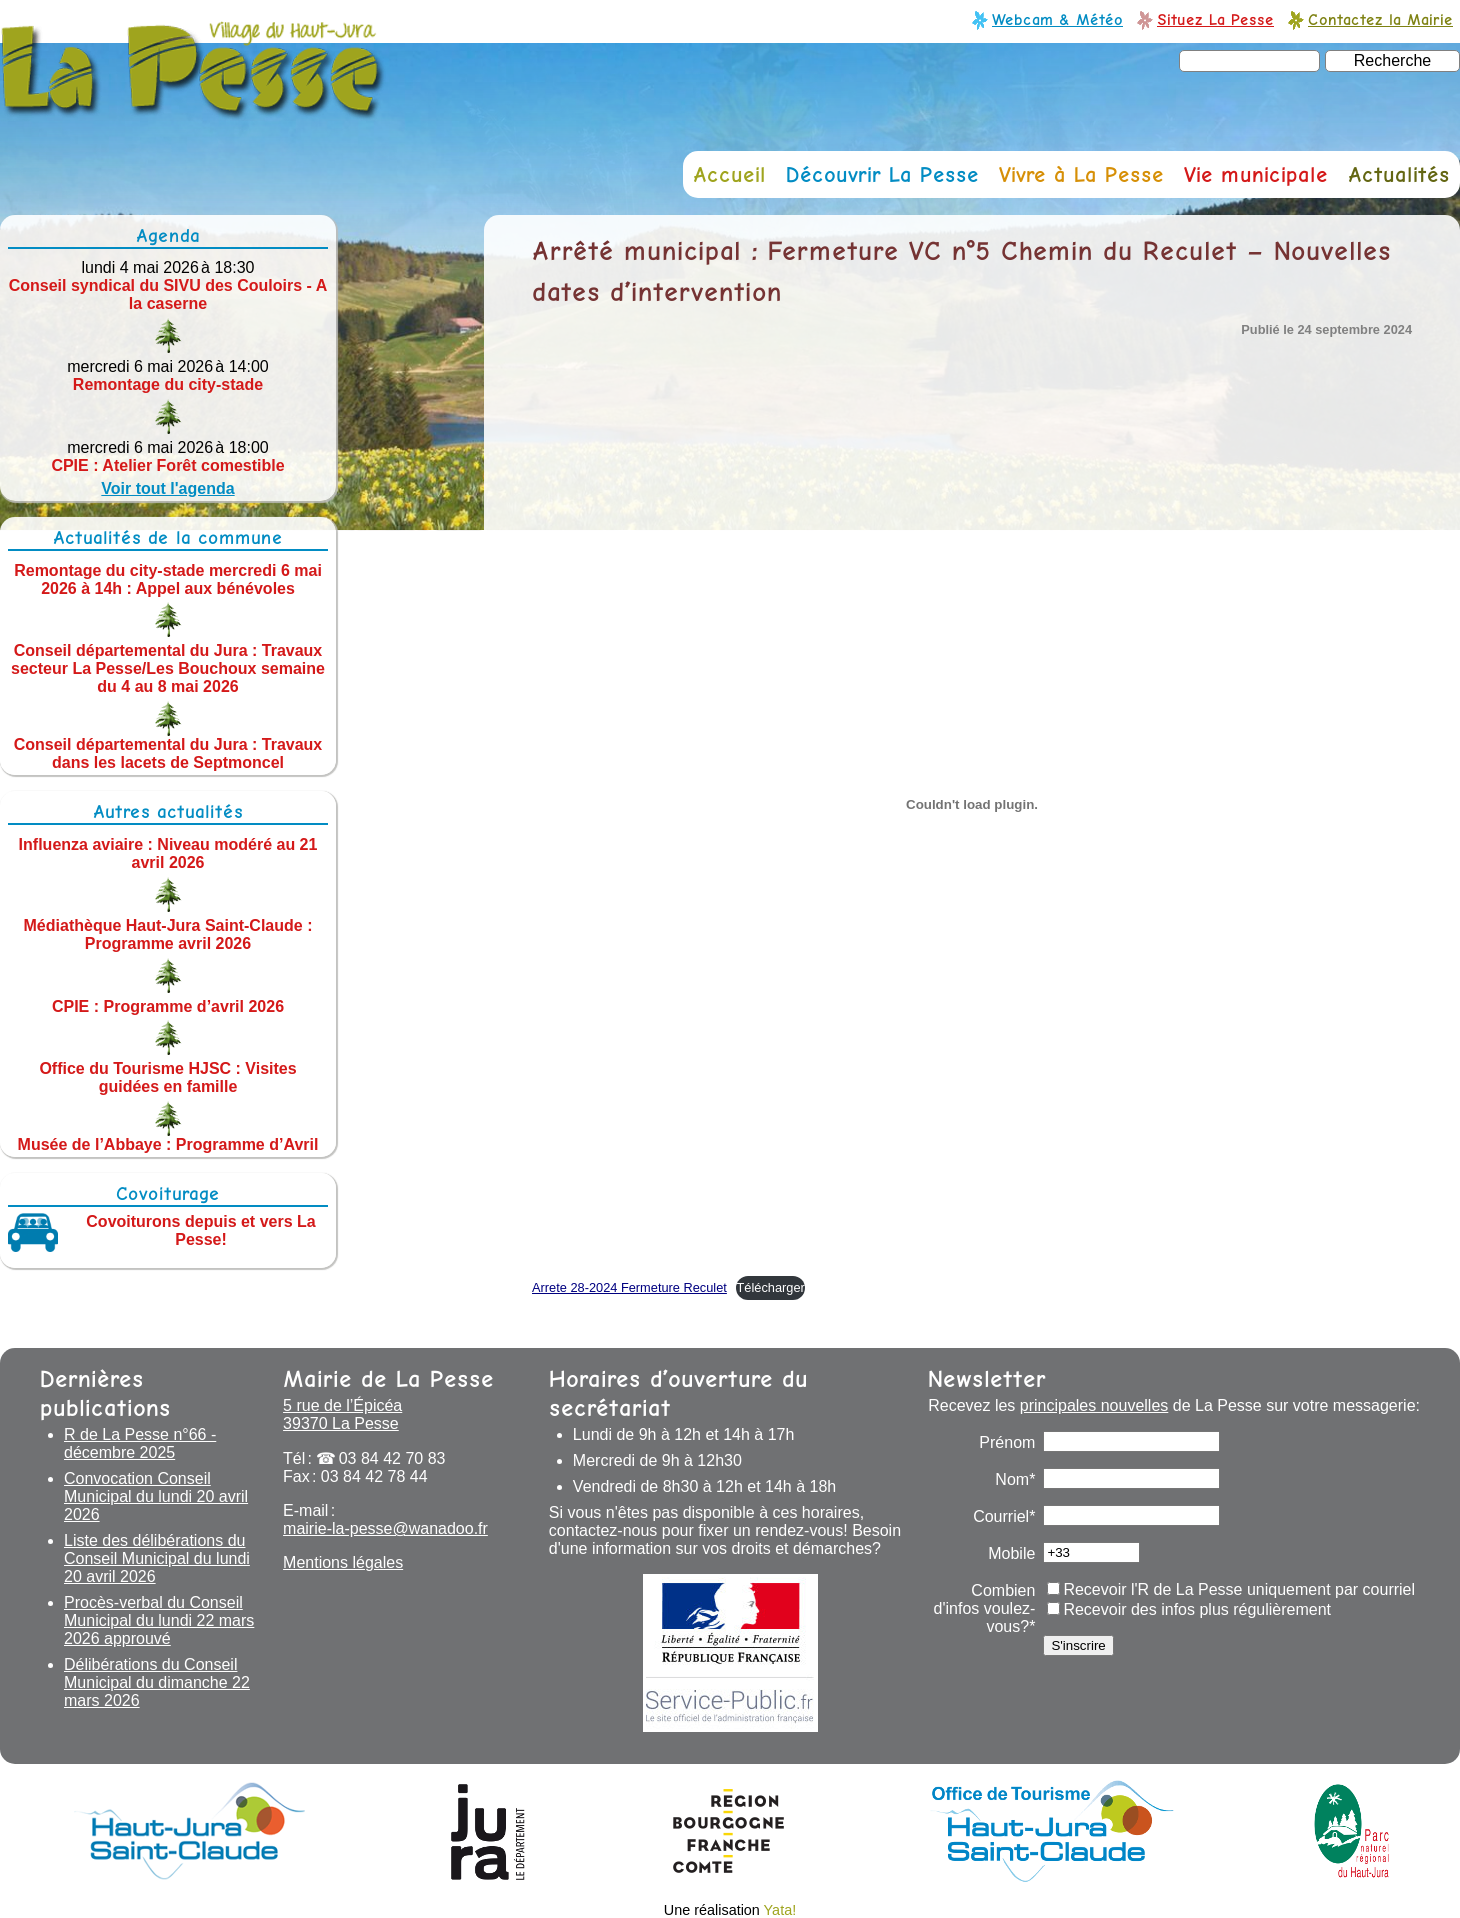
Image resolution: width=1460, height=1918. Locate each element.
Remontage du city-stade (168, 384)
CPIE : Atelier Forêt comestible (167, 465)
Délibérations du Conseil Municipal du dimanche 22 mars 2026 (157, 1682)
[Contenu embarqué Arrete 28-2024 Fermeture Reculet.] (972, 805)
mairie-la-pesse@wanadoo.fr (385, 1528)
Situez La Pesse (1215, 19)
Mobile (1011, 1553)
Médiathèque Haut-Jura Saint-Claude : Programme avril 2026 (168, 934)
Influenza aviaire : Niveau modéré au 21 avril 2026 (168, 853)
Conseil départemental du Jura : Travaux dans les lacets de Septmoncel (168, 753)
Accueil (729, 174)
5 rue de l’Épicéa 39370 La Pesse (342, 1414)
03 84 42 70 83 (392, 1458)
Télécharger (770, 1287)
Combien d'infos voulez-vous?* (985, 1608)
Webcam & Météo (1057, 19)
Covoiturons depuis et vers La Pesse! (200, 1230)
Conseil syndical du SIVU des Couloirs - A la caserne (168, 294)
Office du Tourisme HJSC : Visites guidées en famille (167, 1077)
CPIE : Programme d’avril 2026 (168, 1005)
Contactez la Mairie (1380, 19)
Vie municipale (1256, 174)
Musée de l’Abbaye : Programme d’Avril (168, 1144)
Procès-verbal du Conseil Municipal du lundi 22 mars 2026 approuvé (159, 1620)
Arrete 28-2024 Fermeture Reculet (629, 1287)
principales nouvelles (1094, 1405)
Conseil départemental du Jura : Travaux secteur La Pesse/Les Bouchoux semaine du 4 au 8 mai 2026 (168, 668)
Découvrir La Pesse (882, 174)
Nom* (1015, 1479)
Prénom (1007, 1442)
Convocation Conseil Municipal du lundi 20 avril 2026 (156, 1496)
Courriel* (1004, 1516)
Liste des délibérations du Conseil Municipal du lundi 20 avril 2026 (157, 1558)
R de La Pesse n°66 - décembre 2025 (140, 1443)
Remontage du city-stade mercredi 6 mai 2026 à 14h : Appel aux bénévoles (168, 578)
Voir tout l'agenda (167, 488)
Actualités (1399, 174)
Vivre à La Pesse (1081, 174)
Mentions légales (343, 1562)
